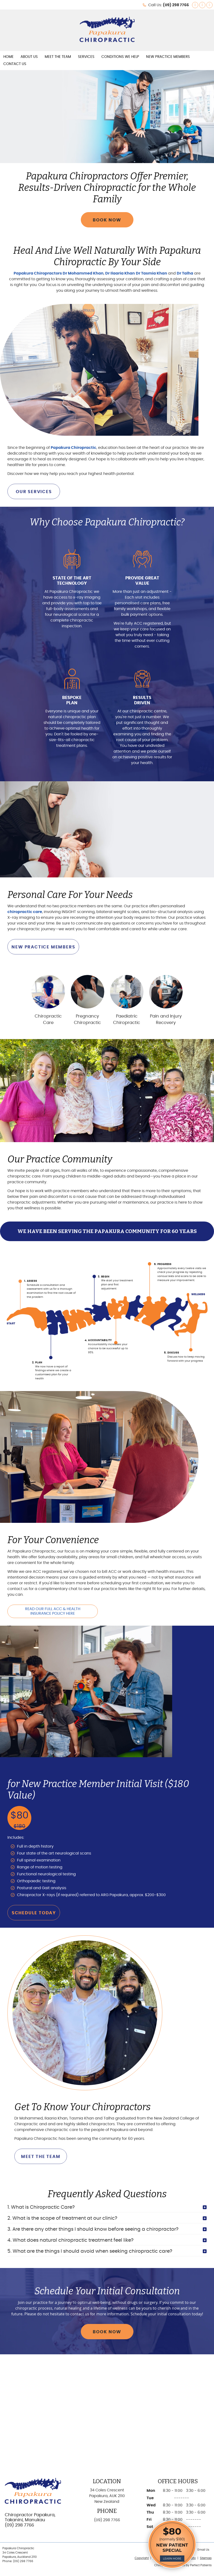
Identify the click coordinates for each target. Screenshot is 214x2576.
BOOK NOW (107, 220)
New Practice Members (168, 57)
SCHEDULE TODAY (34, 1913)
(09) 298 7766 (176, 5)
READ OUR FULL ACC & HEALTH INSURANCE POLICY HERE (52, 1611)
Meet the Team (58, 57)
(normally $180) (172, 2544)
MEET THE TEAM (40, 2157)
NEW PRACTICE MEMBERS (43, 947)
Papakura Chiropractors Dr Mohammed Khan (59, 273)
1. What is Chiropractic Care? (41, 2207)
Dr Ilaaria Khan (120, 273)
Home (8, 57)
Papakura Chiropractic (73, 448)
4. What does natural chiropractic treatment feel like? (70, 2240)
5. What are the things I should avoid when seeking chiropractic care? (89, 2251)
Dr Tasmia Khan (151, 273)
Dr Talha (185, 273)
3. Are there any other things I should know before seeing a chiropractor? (92, 2229)
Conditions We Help (120, 57)
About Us (29, 57)
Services (86, 57)
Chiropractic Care (48, 1000)
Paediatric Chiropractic (126, 1000)
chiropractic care (24, 912)
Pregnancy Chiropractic (87, 1000)
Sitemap (206, 2558)
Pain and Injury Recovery (166, 1000)
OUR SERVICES (34, 492)
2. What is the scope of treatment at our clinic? (62, 2218)
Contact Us (14, 64)
